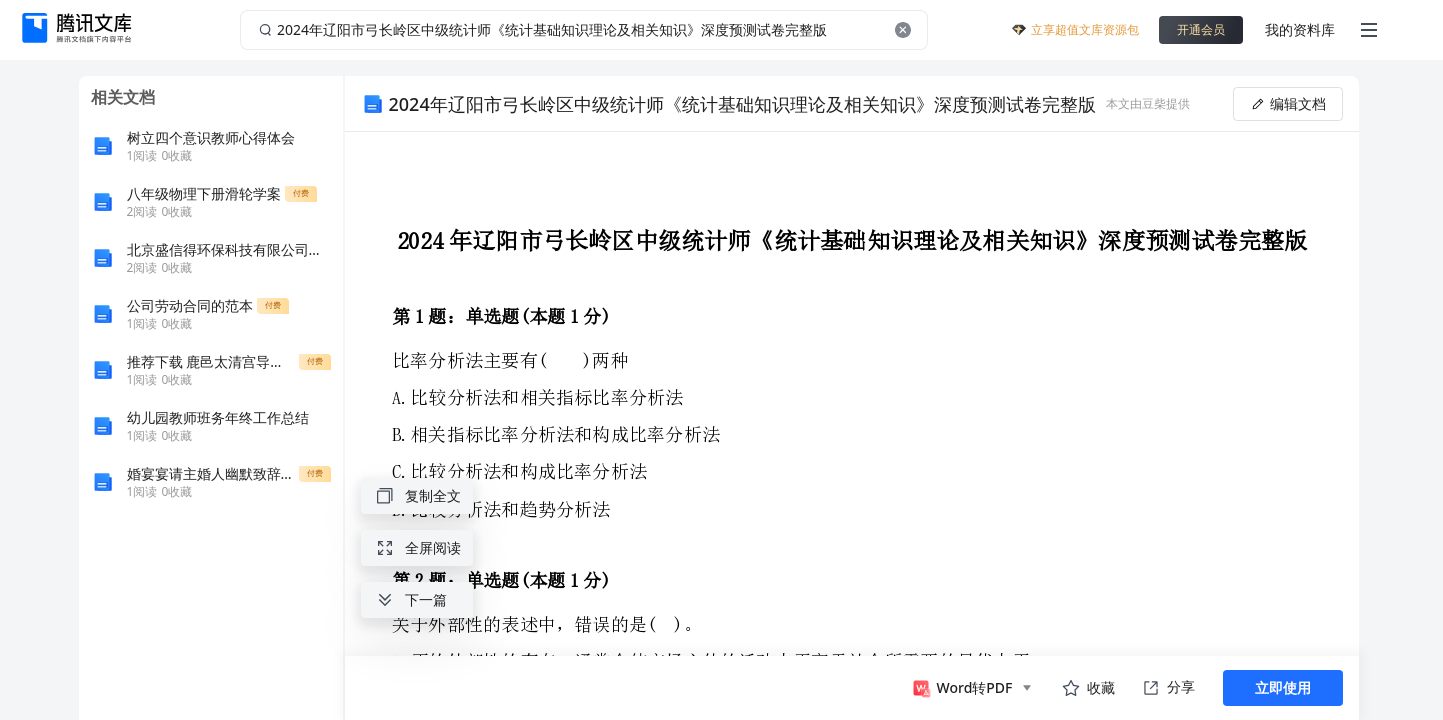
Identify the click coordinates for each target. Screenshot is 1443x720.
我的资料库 (1300, 29)
